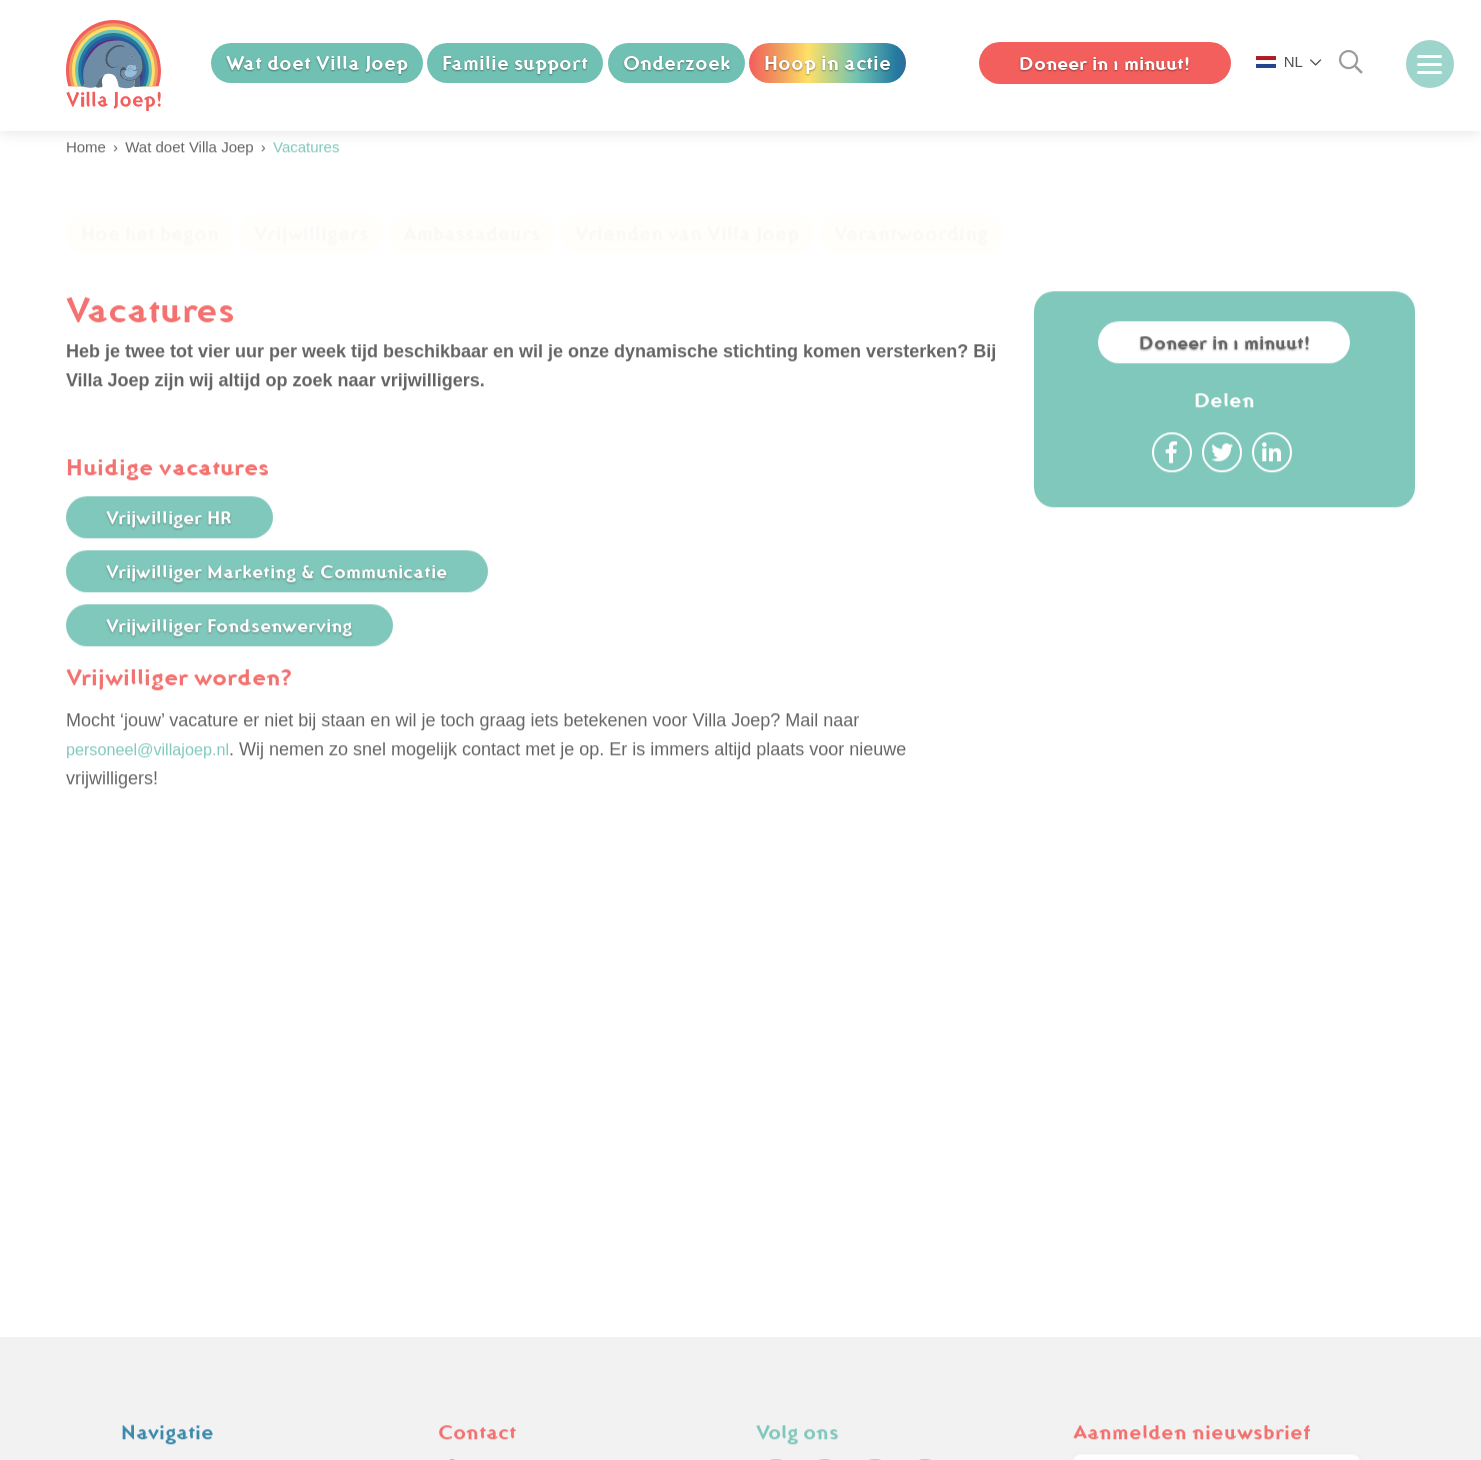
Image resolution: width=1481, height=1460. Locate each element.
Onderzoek (677, 63)
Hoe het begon (150, 254)
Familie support (516, 63)
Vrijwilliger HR (184, 554)
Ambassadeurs (471, 254)
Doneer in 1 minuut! (1224, 380)
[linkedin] (926, 1086)
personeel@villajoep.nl (156, 787)
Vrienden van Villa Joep (687, 254)
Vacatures (161, 1104)
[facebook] (776, 1086)
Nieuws (150, 1133)
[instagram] (826, 1086)
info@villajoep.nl (517, 1104)
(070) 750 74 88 (515, 1075)
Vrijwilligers (311, 254)
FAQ (139, 1161)
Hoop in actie (829, 63)
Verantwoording (911, 254)
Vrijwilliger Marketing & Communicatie (299, 608)
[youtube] (876, 1086)
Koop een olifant (186, 1075)
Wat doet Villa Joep (317, 63)
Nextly (1352, 1448)
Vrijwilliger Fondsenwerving (248, 662)
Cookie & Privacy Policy (216, 1190)
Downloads (165, 1219)
